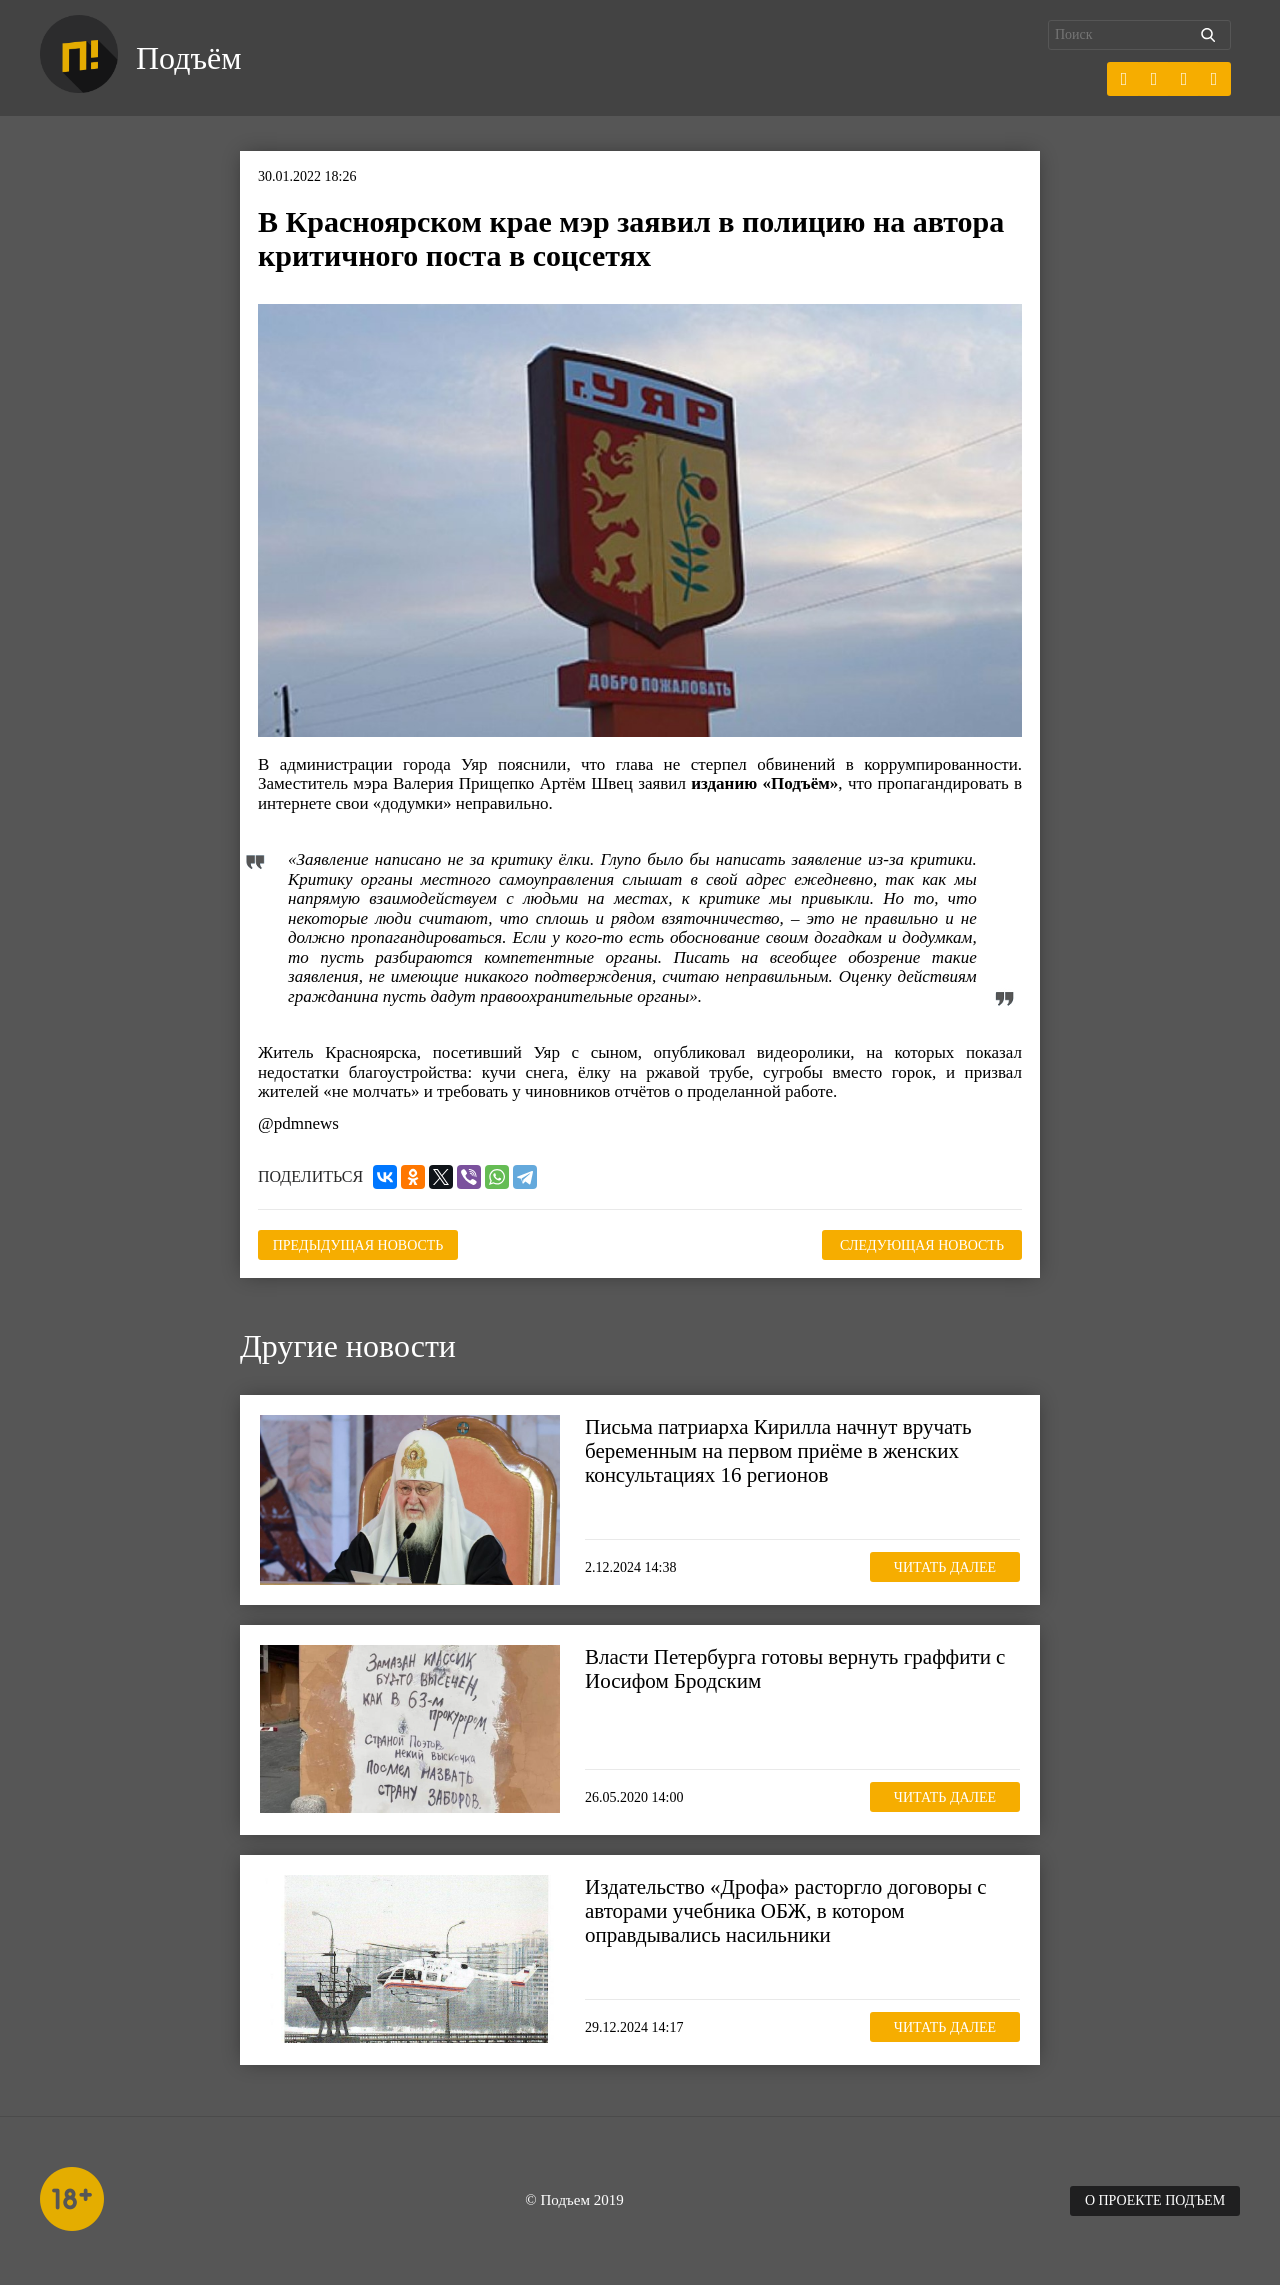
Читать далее (945, 1567)
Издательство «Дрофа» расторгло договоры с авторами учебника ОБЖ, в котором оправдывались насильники (786, 1911)
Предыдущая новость (358, 1245)
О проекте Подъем (1155, 2200)
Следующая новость (922, 1245)
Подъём (188, 58)
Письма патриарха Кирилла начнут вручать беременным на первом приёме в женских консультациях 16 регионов (778, 1451)
